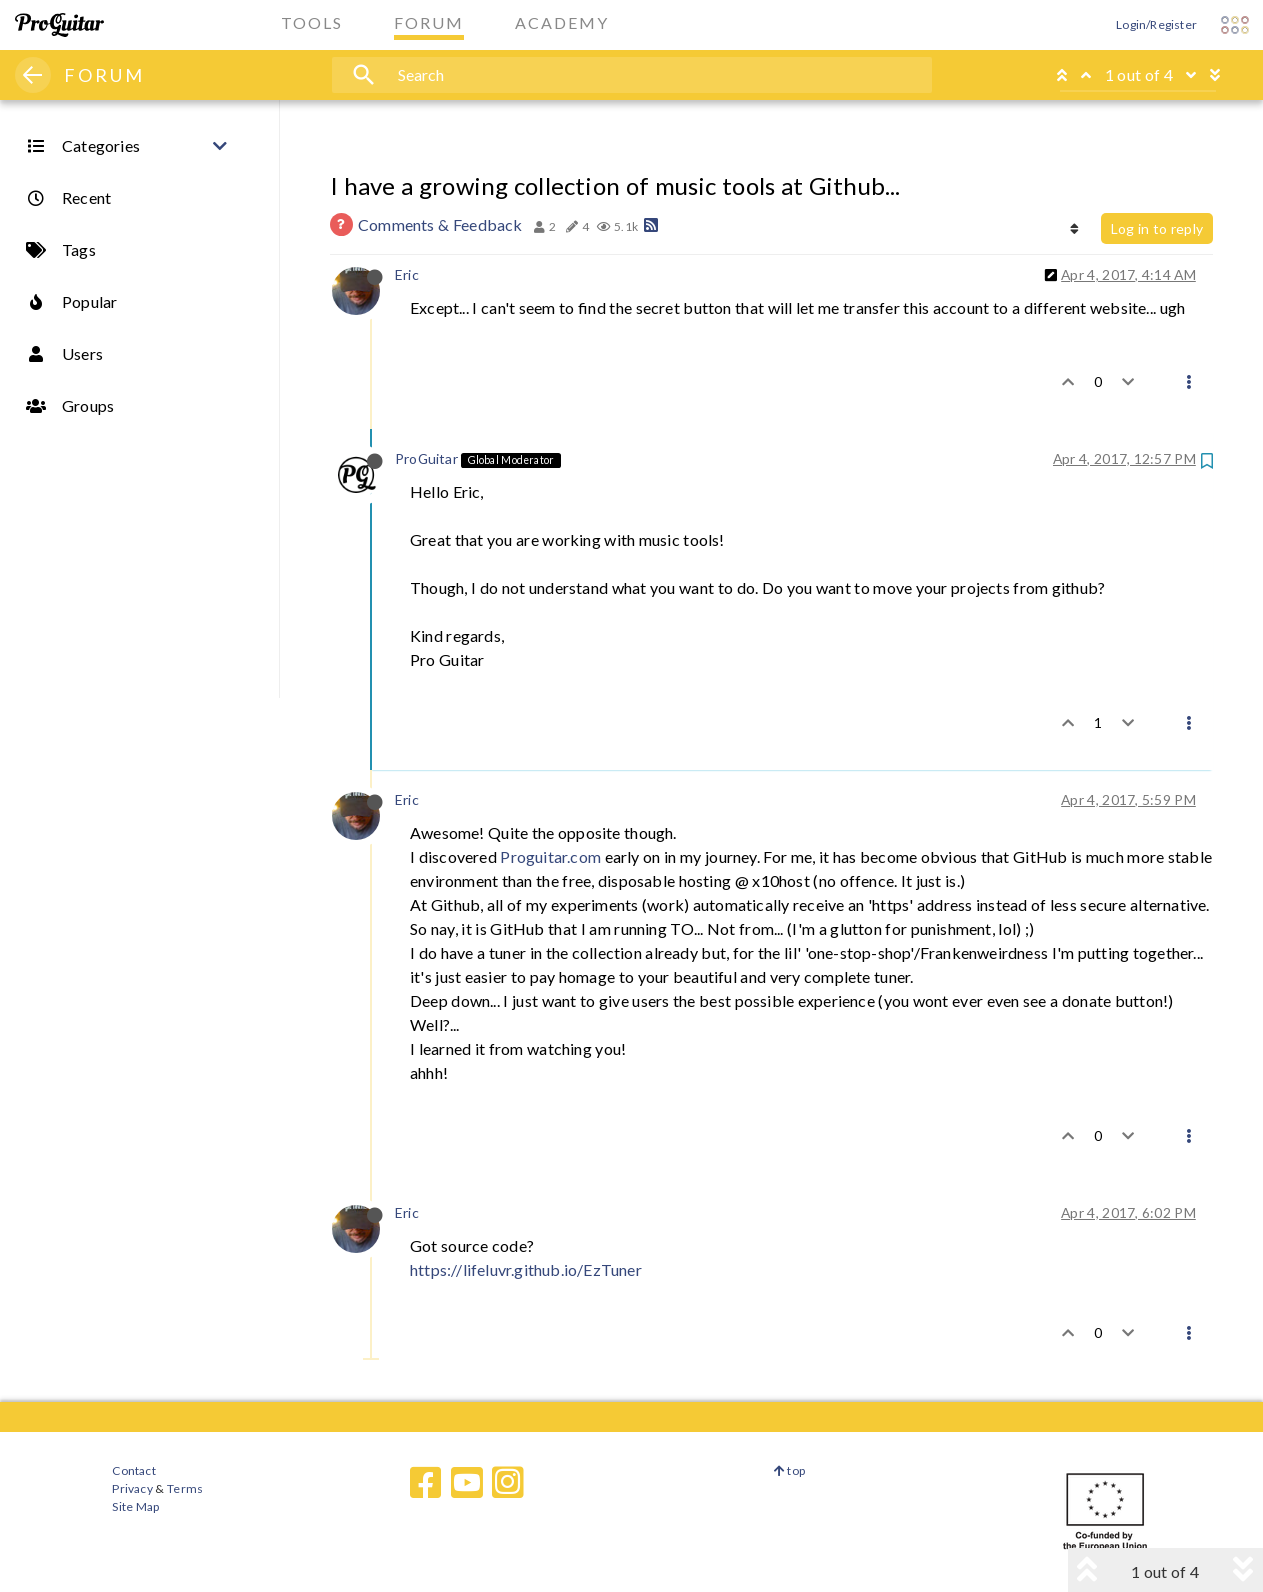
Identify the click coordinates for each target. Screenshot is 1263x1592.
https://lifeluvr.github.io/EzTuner (526, 1269)
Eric (407, 274)
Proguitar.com (550, 856)
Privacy (132, 1488)
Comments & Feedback (440, 224)
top (789, 1470)
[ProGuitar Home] (59, 25)
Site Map (135, 1506)
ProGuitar (426, 458)
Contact (133, 1470)
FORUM (104, 75)
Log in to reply (1157, 228)
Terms (184, 1488)
